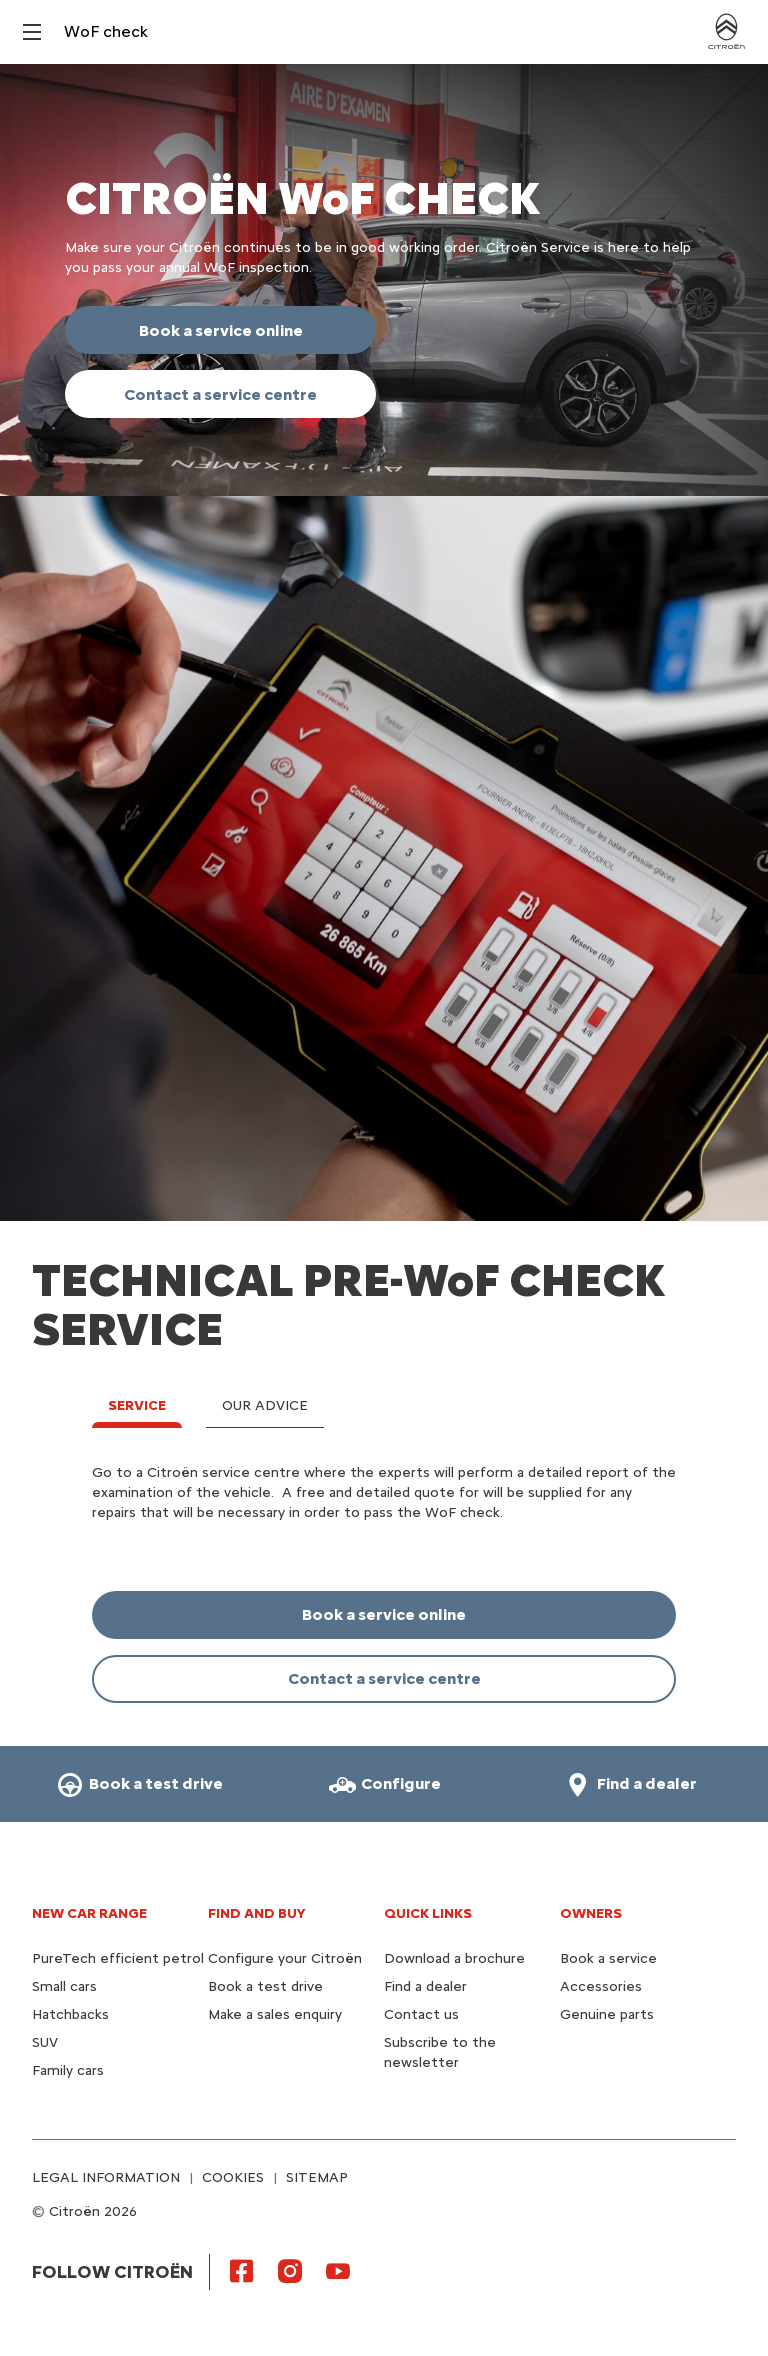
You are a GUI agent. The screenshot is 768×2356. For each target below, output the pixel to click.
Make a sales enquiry (275, 2014)
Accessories (601, 1986)
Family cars (68, 2070)
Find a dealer (425, 1986)
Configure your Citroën (285, 1958)
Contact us (421, 2014)
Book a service (608, 1958)
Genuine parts (607, 2014)
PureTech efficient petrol (118, 1958)
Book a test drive (265, 1986)
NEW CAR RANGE (89, 1913)
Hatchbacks (70, 2014)
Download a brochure (454, 1958)
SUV (45, 2042)
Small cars (64, 1986)
